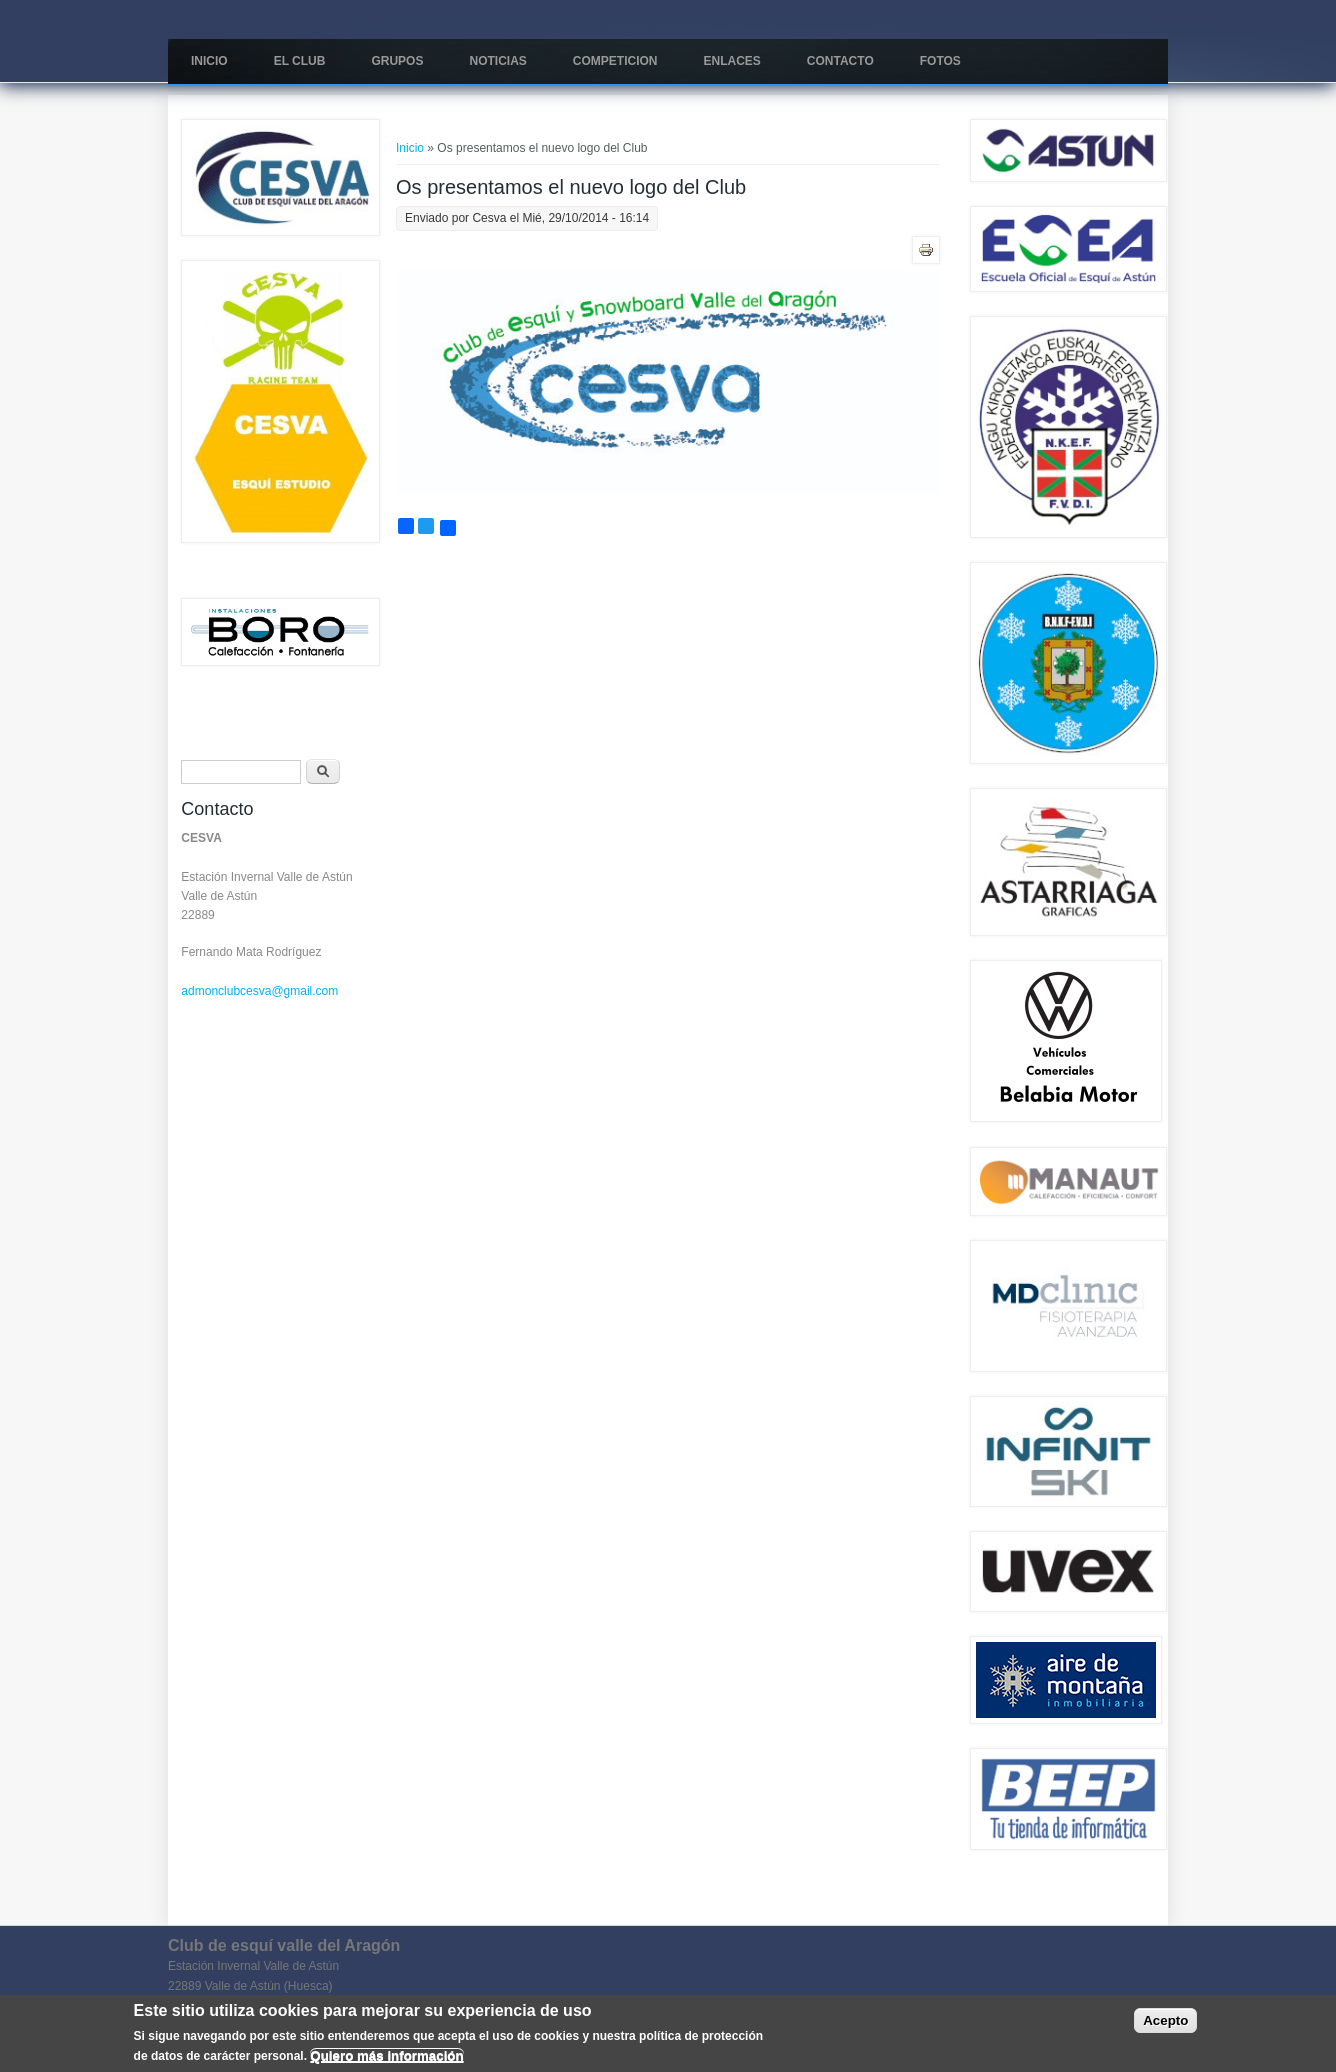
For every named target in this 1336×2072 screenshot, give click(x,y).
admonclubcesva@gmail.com (259, 991)
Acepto (1165, 2021)
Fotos (940, 61)
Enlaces (731, 61)
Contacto (840, 61)
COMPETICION (615, 61)
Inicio (209, 61)
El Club (300, 61)
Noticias (497, 61)
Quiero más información (386, 2055)
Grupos (397, 61)
